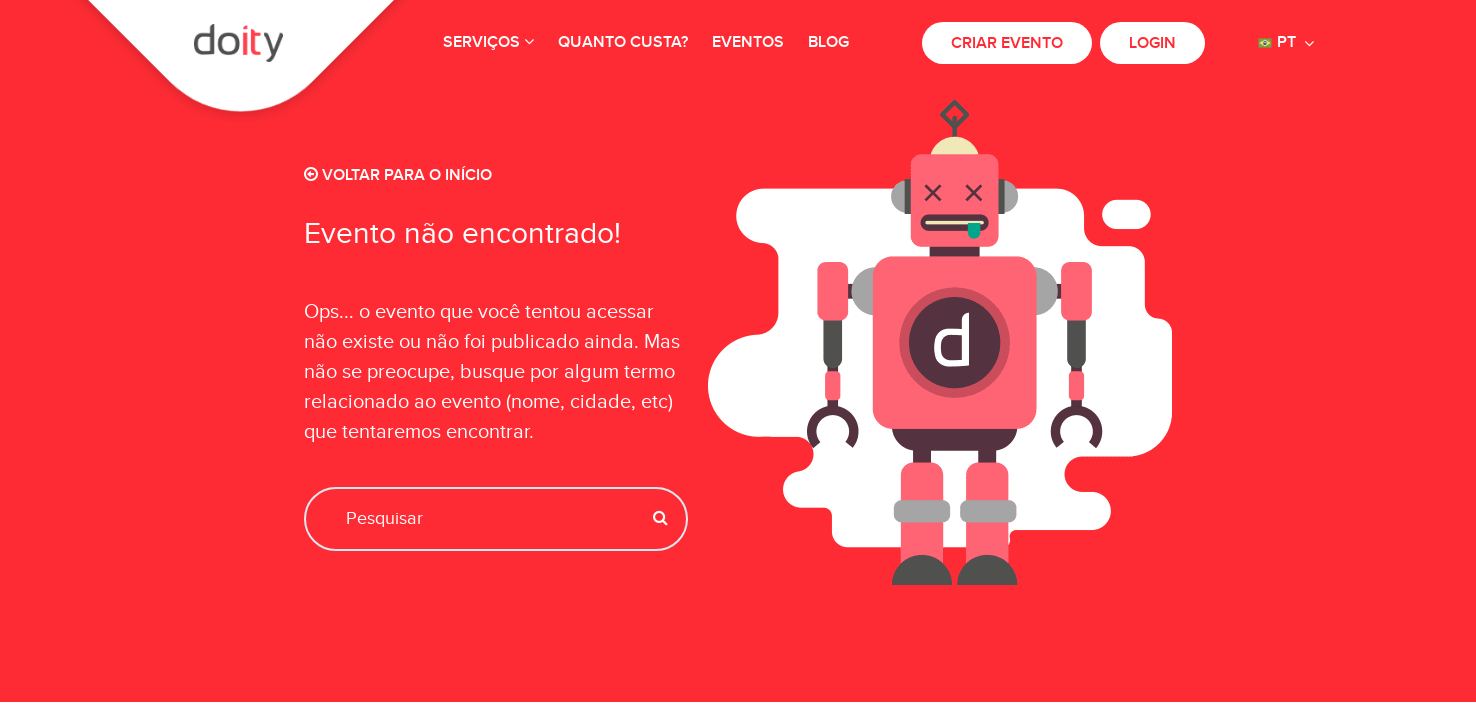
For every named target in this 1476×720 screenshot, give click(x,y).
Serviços (488, 42)
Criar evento (1007, 43)
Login (1152, 43)
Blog (828, 42)
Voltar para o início (398, 175)
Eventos (748, 42)
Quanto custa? (623, 42)
